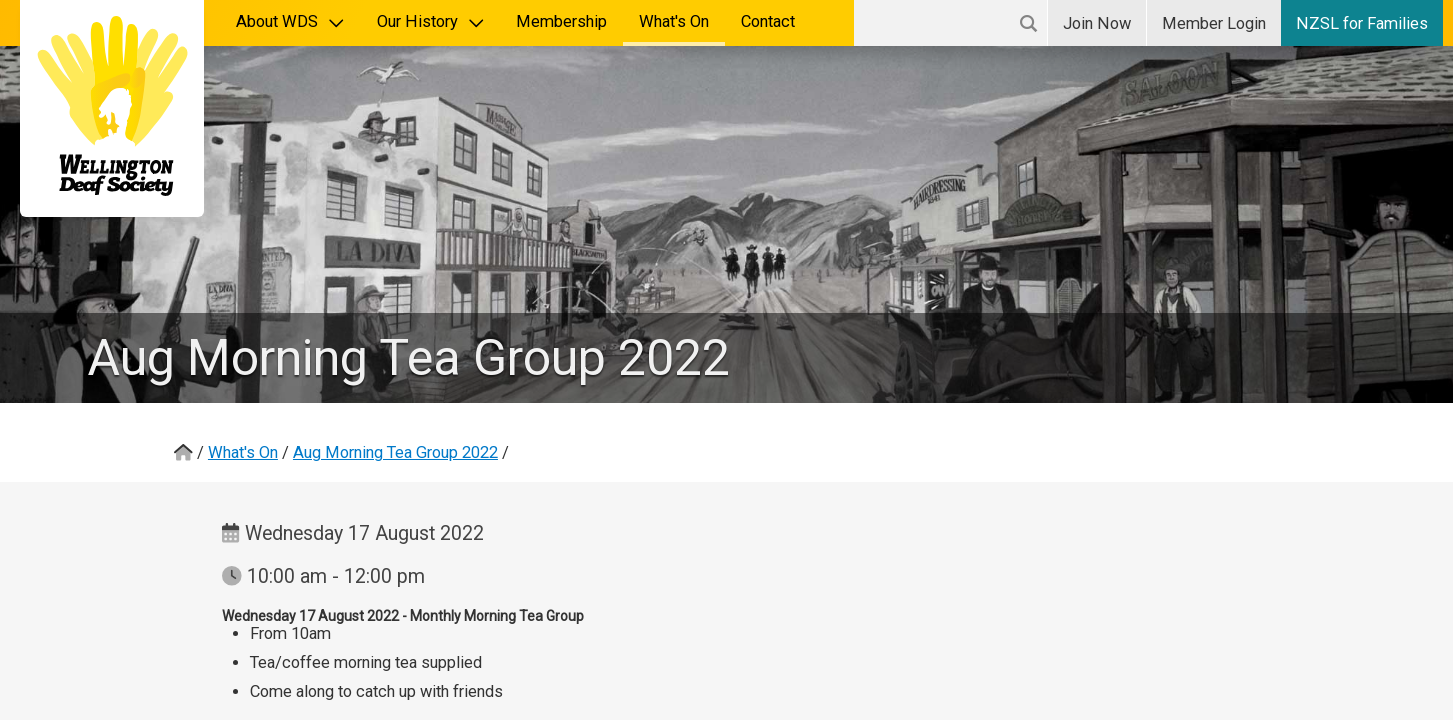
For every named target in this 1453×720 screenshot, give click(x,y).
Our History (431, 21)
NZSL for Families (1362, 23)
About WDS (290, 21)
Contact (768, 21)
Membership (561, 21)
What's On (674, 21)
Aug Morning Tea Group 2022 (395, 452)
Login (1214, 23)
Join (1097, 23)
